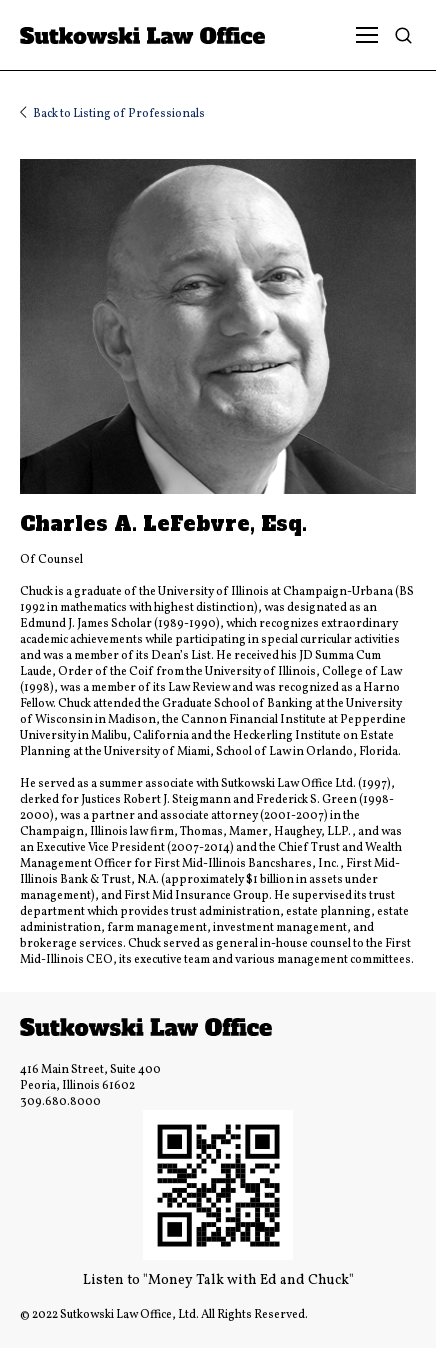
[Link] (162, 35)
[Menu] (367, 35)
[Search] (408, 35)
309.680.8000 (60, 1102)
